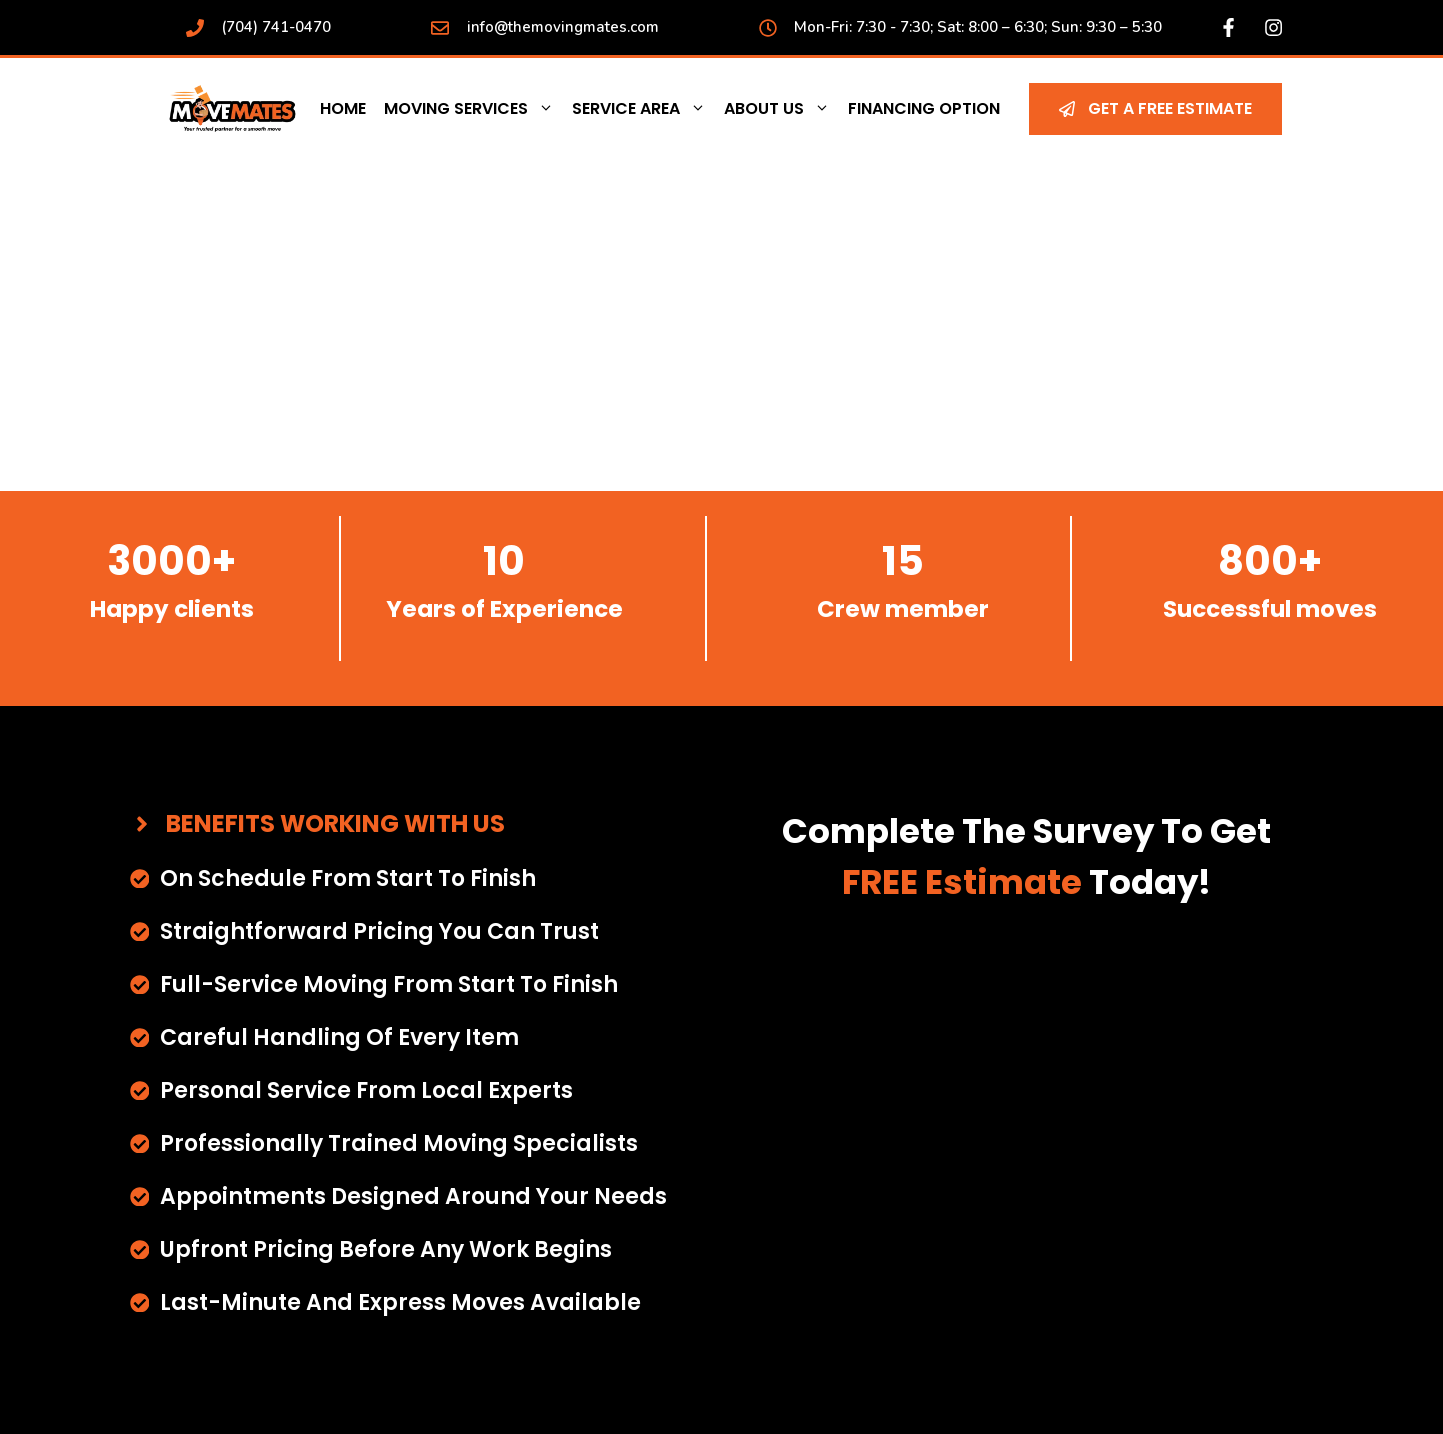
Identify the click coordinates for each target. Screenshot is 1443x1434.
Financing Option (924, 108)
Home (343, 108)
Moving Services (473, 109)
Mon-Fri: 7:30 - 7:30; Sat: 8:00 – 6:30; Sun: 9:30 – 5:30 (978, 27)
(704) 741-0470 (276, 27)
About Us (781, 109)
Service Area (643, 109)
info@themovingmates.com (563, 27)
